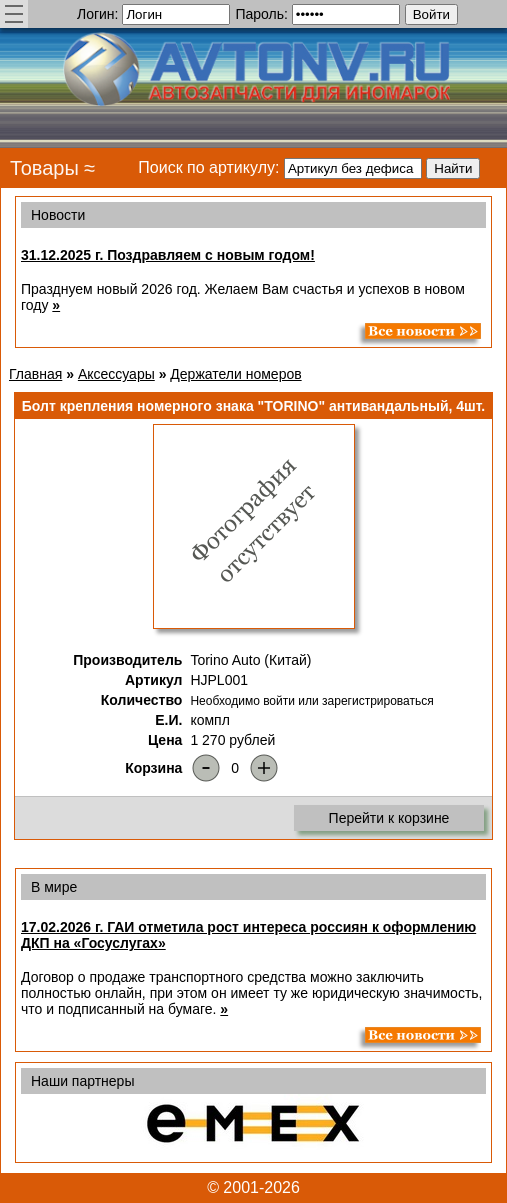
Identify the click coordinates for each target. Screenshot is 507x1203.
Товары (44, 168)
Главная (35, 374)
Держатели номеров (235, 374)
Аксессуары (116, 374)
